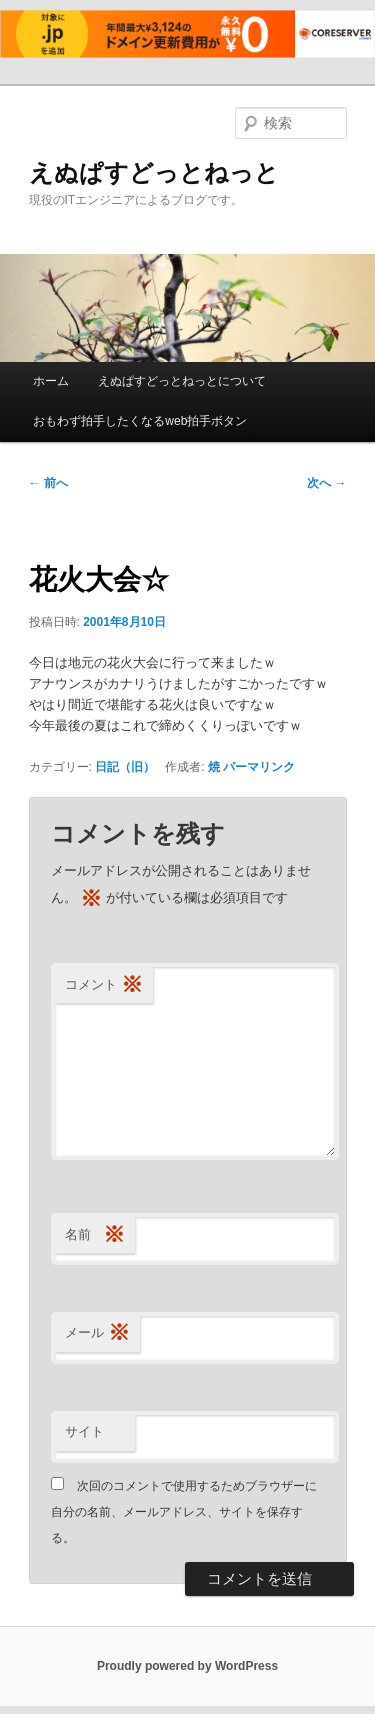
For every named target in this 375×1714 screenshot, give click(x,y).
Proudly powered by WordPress (187, 1666)
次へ (326, 483)
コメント (104, 985)
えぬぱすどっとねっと (154, 172)
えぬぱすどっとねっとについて (182, 381)
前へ (48, 483)
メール (97, 1333)
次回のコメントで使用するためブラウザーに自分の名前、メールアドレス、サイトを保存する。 (184, 1512)
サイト (84, 1431)
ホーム (51, 381)
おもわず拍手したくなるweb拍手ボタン (140, 421)
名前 (95, 1235)
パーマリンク (259, 767)
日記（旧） (125, 767)
